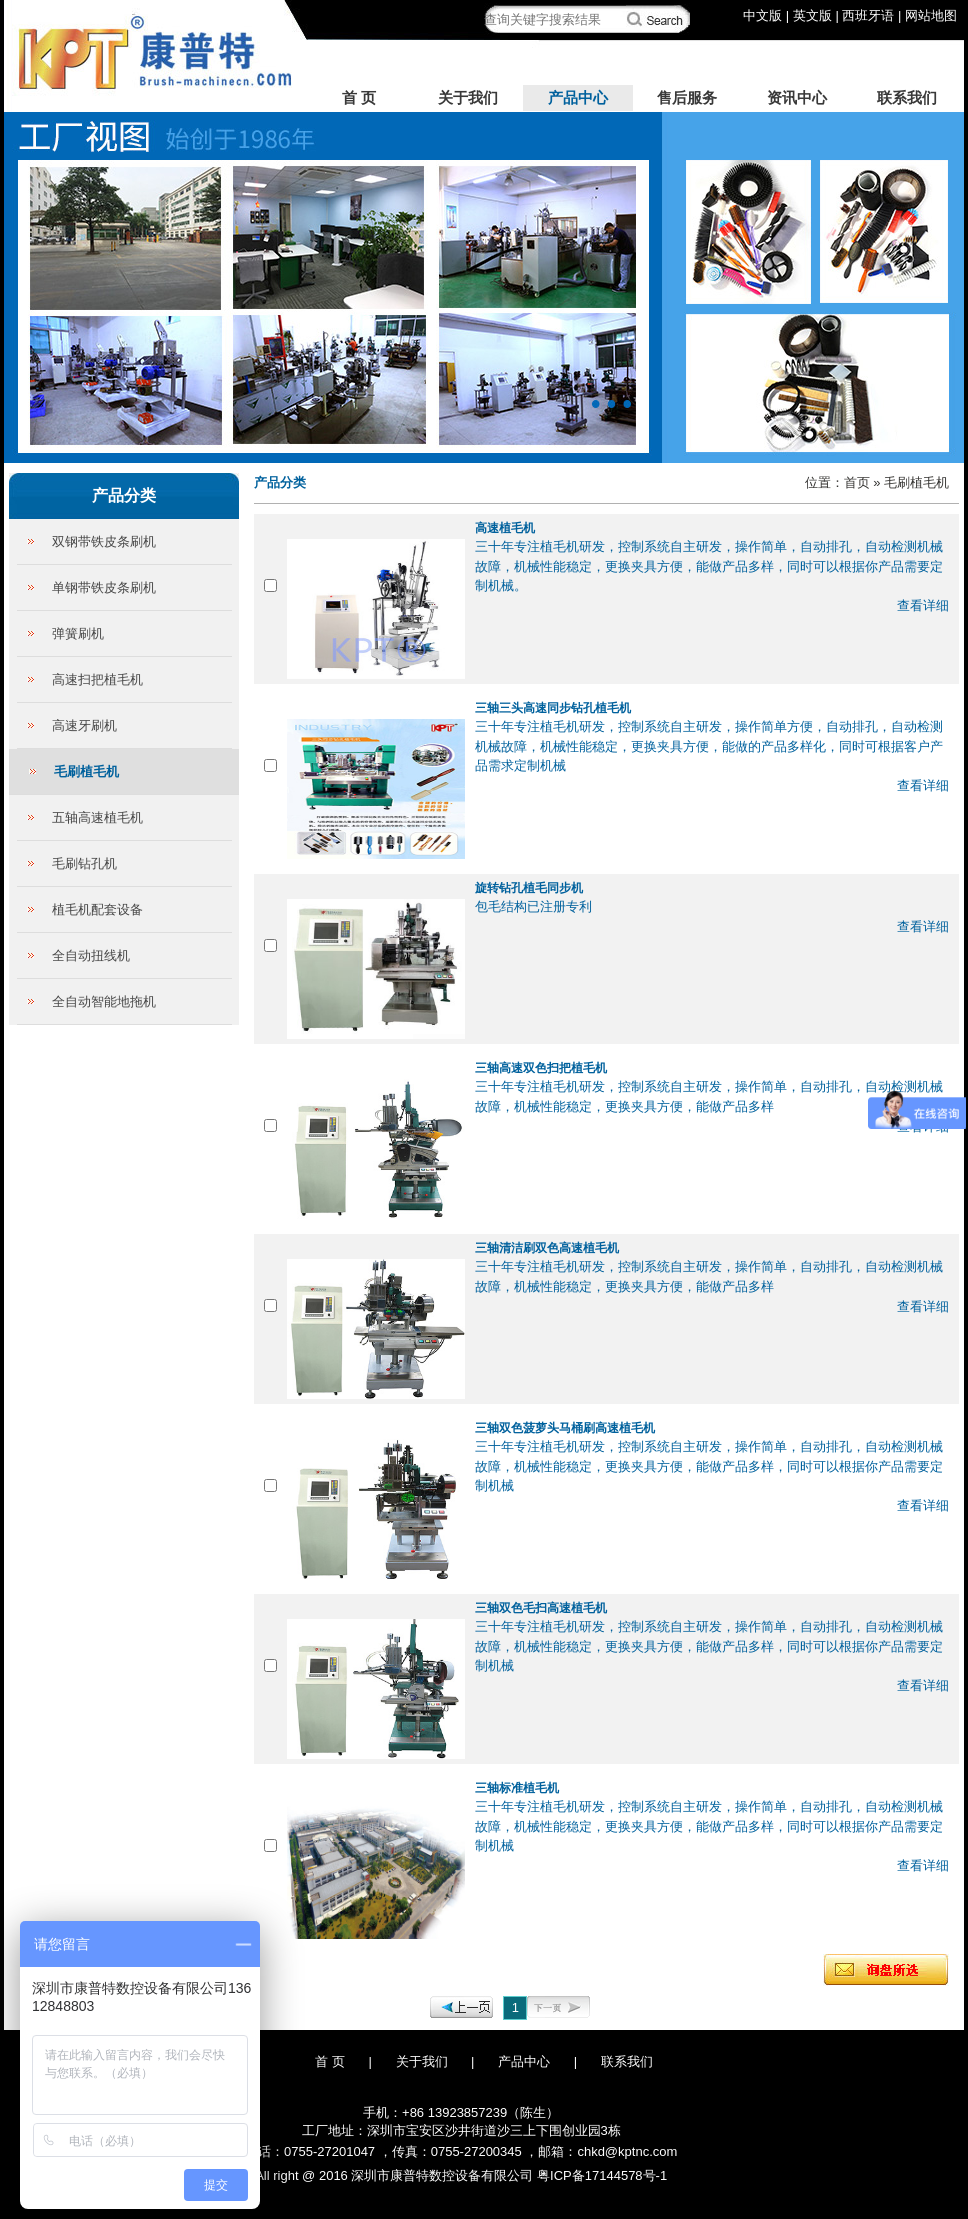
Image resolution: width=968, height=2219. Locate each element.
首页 (857, 482)
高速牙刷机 (84, 725)
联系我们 (907, 97)
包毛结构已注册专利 (533, 906)
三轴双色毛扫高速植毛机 (541, 1608)
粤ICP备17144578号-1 (602, 2175)
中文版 (762, 15)
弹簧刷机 (78, 633)
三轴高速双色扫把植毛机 (541, 1068)
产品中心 (578, 97)
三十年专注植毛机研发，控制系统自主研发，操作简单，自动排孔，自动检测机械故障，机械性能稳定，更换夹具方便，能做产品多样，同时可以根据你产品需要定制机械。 (709, 566)
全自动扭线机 (91, 955)
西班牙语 (868, 15)
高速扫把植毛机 (97, 679)
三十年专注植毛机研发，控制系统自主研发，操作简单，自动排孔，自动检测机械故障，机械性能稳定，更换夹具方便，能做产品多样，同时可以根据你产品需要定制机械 (709, 1466)
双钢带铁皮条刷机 (104, 541)
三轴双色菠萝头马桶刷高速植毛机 (565, 1428)
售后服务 (687, 97)
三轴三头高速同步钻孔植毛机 (553, 708)
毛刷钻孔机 (84, 863)
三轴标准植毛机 (517, 1788)
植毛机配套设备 (97, 909)
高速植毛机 (505, 528)
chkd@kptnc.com (627, 2151)
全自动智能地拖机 (104, 1001)
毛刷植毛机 (86, 771)
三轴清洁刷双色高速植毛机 (547, 1248)
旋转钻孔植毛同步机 (529, 888)
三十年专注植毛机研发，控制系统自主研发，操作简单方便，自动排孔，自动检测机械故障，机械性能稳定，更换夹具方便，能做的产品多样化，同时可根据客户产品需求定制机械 (709, 746)
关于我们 (468, 97)
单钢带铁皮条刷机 (104, 587)
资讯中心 (797, 97)
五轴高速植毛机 (97, 817)
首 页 (359, 97)
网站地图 (931, 15)
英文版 (812, 15)
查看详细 (923, 605)
